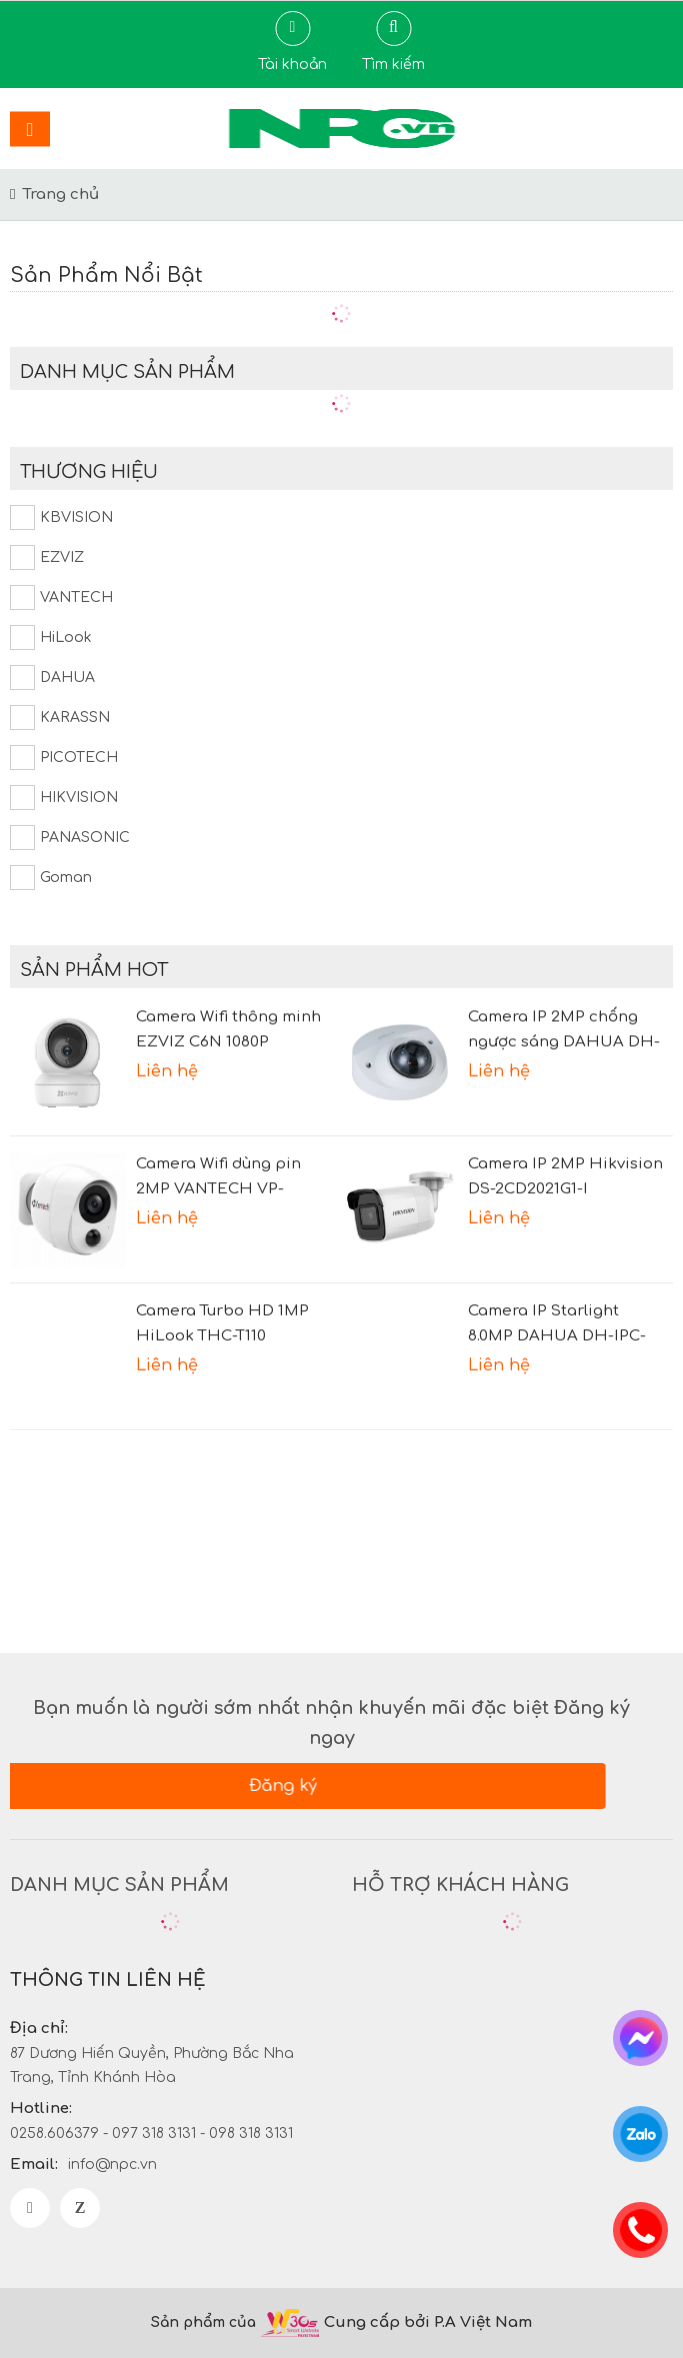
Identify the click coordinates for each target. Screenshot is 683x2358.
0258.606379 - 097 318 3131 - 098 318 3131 (151, 2133)
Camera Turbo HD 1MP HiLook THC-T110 (222, 1309)
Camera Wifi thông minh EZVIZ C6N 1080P (228, 1015)
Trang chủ (61, 194)
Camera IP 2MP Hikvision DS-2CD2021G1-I (565, 1162)
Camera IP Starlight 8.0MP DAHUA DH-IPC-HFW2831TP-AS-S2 (557, 1311)
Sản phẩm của (203, 2322)
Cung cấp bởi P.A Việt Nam (432, 2322)
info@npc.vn (112, 2164)
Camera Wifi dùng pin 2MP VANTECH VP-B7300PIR (218, 1164)
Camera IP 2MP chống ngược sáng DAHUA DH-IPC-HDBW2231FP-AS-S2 (564, 1017)
